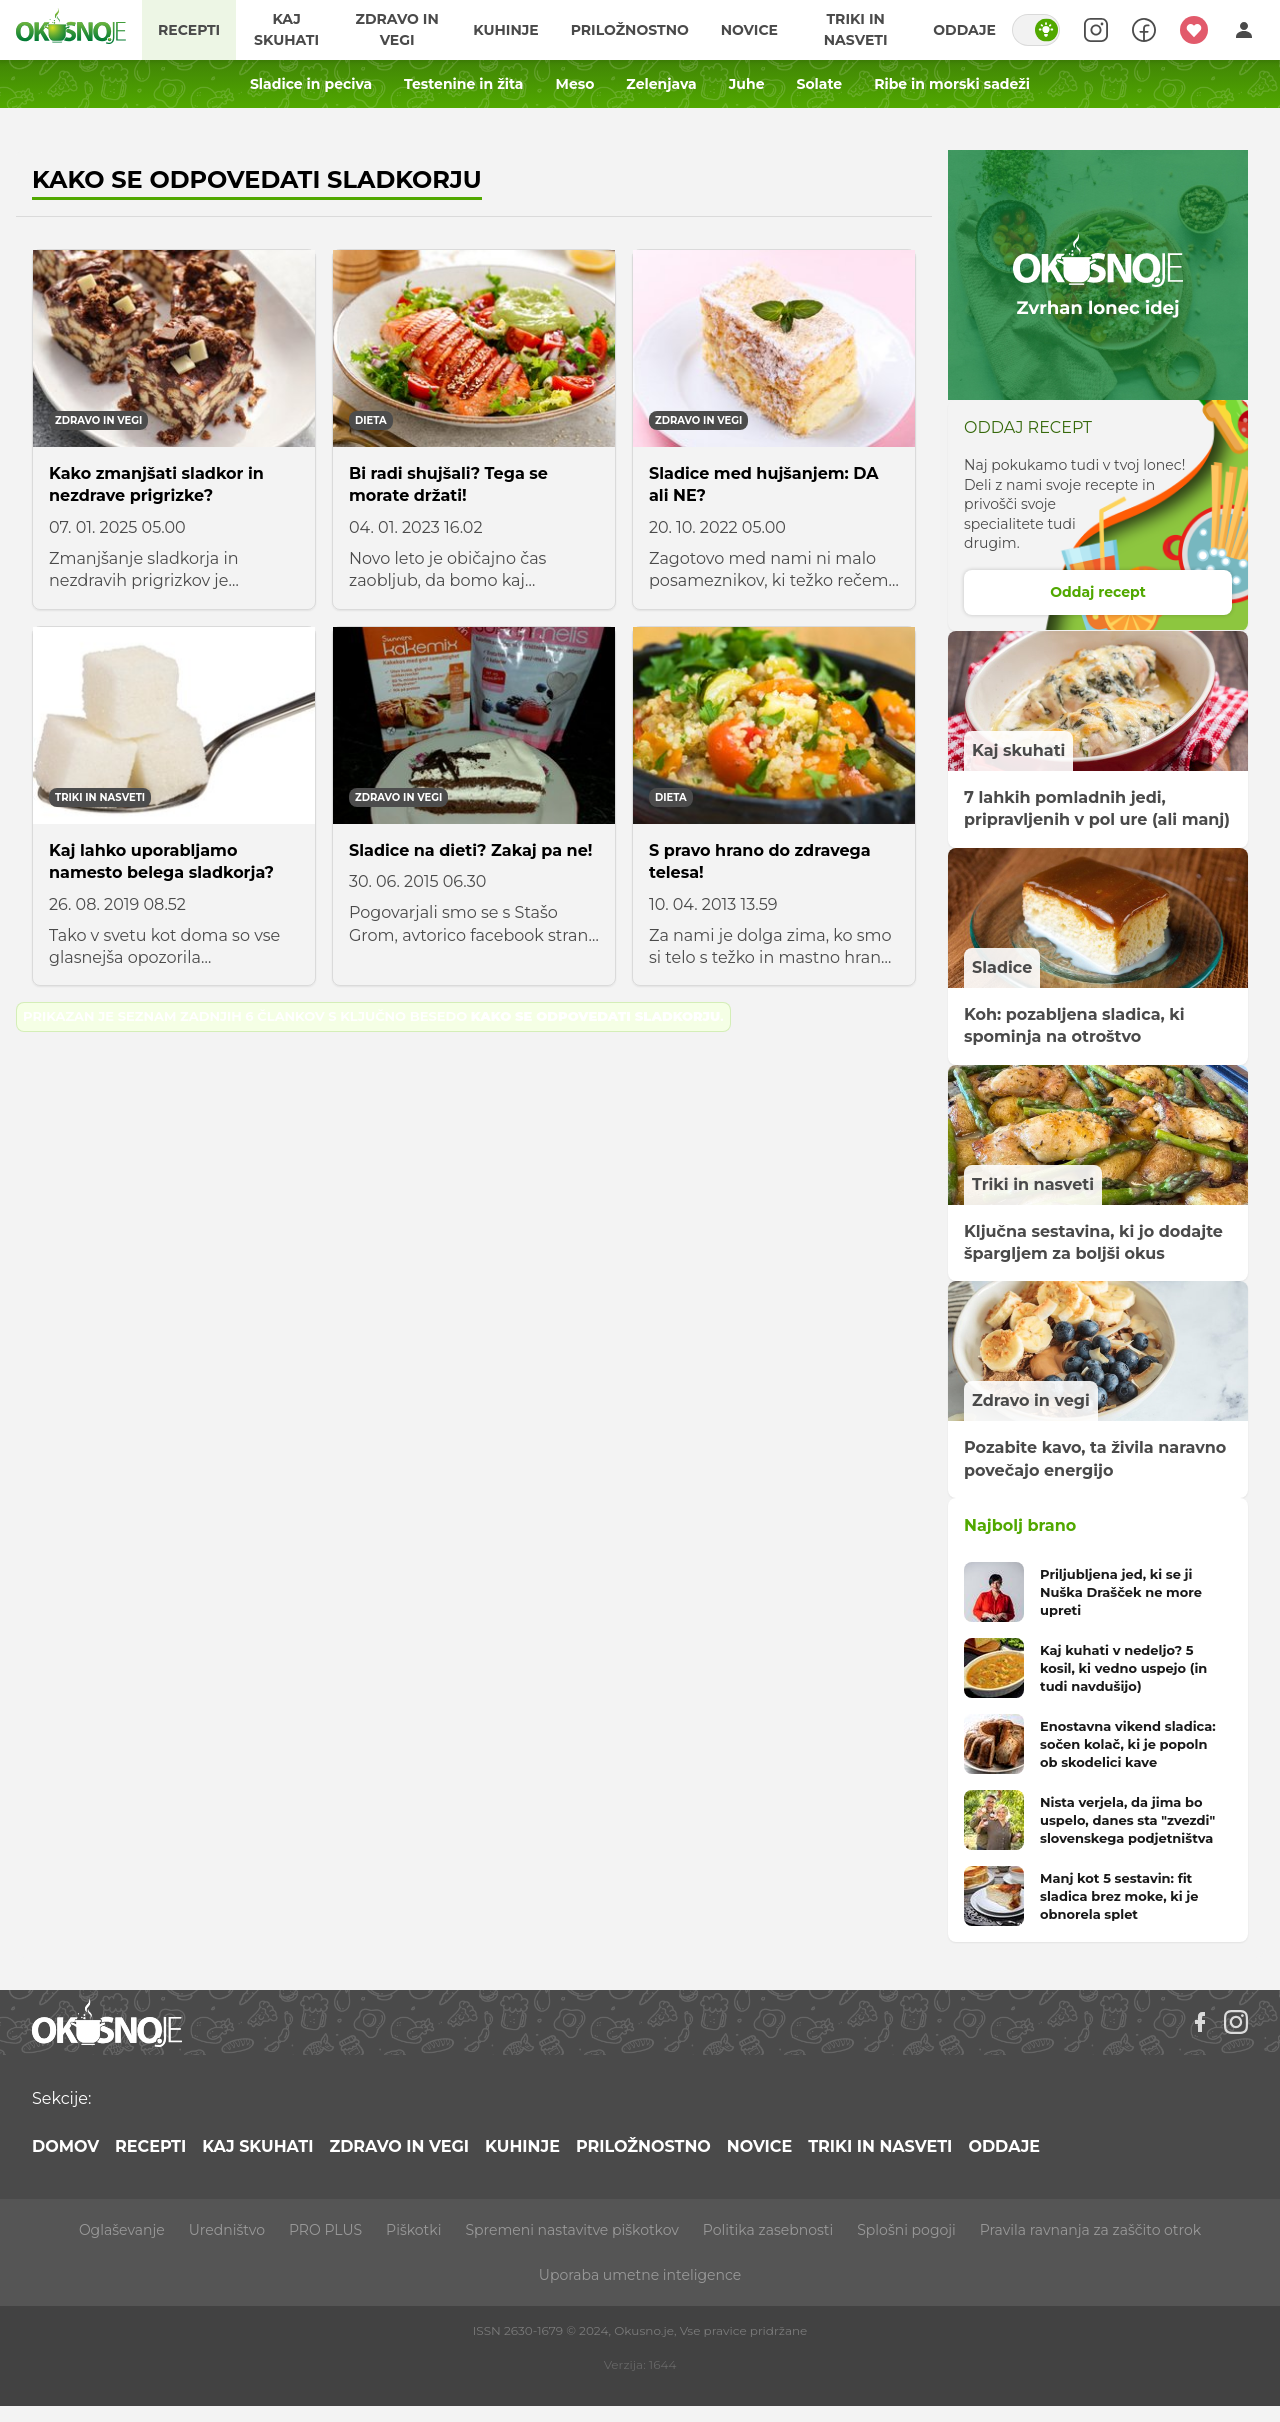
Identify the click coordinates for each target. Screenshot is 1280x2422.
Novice (749, 30)
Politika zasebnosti (768, 2230)
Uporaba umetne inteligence (640, 2275)
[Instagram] (1236, 2022)
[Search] (1096, 30)
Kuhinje (505, 30)
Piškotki (413, 2230)
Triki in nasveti (856, 29)
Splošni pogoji (906, 2230)
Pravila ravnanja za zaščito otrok (1090, 2230)
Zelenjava (661, 84)
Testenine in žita (463, 84)
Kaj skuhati (286, 29)
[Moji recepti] (1194, 30)
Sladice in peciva (311, 84)
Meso (575, 84)
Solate (820, 84)
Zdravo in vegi (397, 29)
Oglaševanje (122, 2230)
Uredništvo (227, 2230)
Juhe (747, 84)
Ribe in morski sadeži (952, 84)
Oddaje (964, 30)
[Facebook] (1200, 2022)
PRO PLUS (325, 2230)
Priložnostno (630, 30)
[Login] (1244, 30)
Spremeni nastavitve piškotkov (571, 2230)
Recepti (189, 30)
